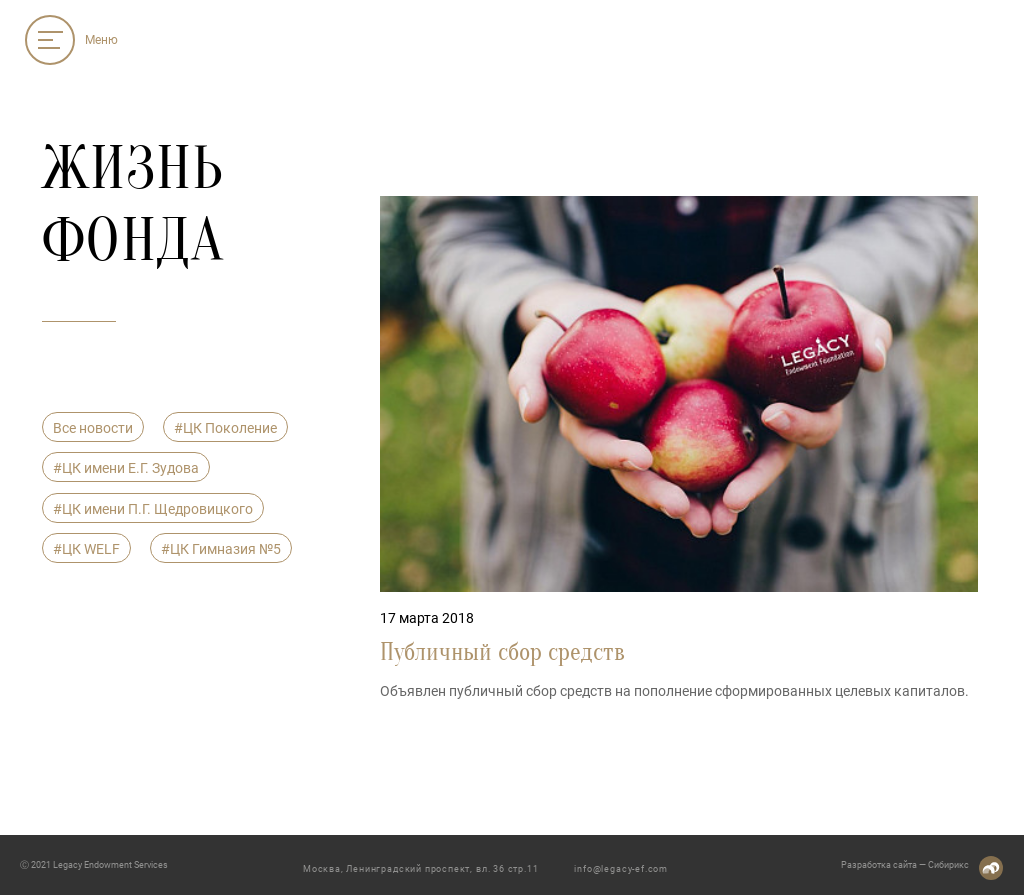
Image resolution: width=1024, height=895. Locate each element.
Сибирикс (948, 865)
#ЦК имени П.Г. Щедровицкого (153, 509)
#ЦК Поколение (225, 428)
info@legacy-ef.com (621, 869)
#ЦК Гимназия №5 (221, 549)
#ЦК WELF (86, 549)
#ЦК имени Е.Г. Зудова (126, 468)
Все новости (93, 428)
